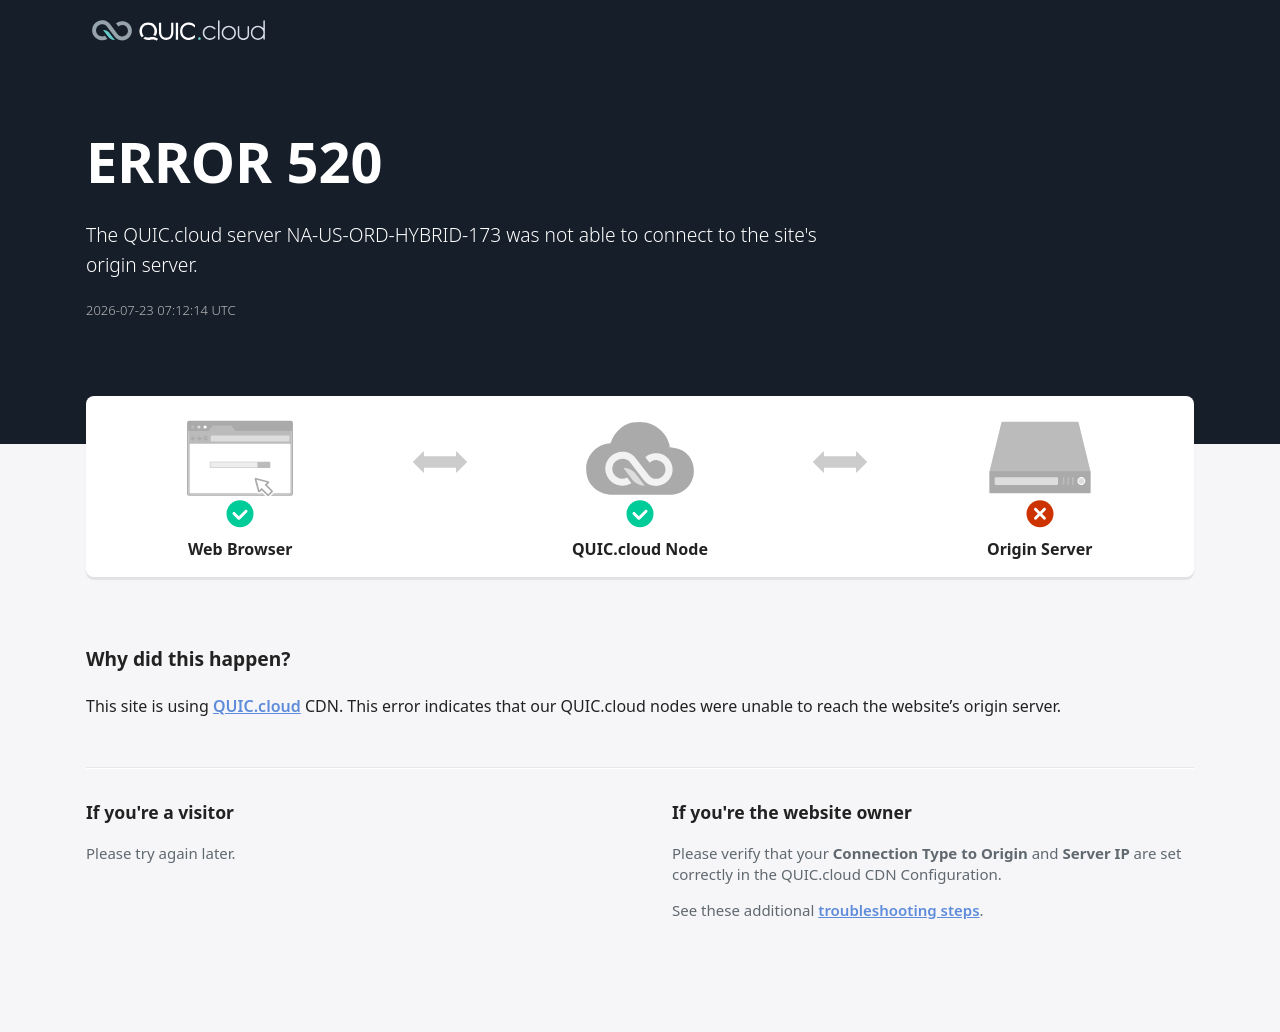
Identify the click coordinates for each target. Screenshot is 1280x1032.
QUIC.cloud (257, 706)
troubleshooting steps (898, 910)
